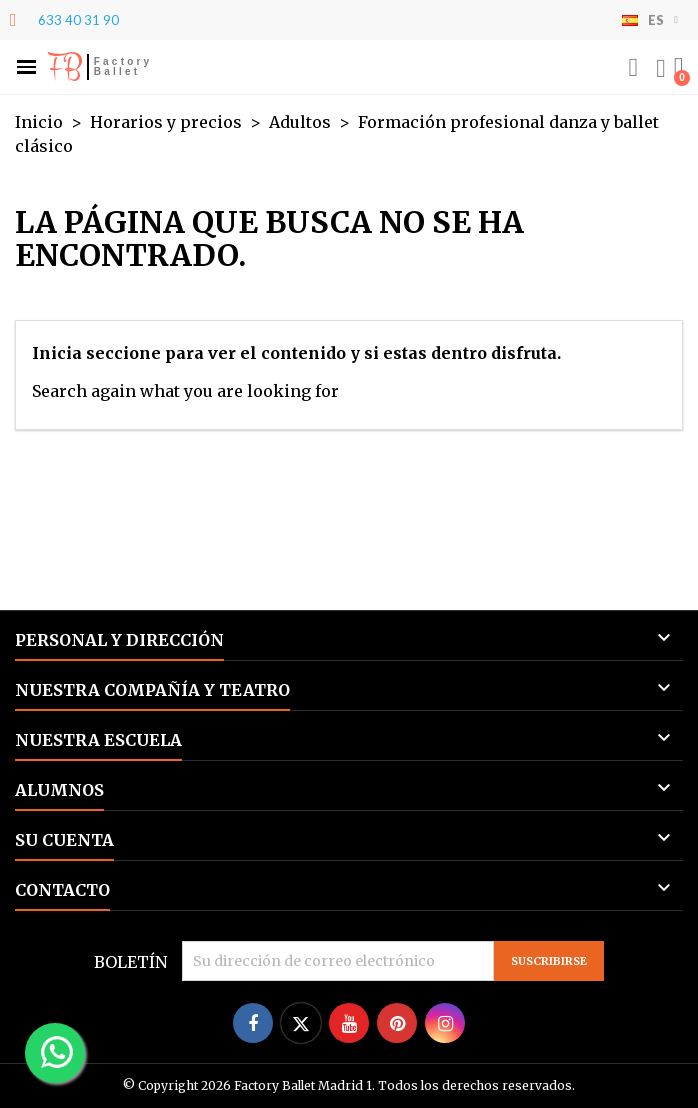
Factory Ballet (123, 66)
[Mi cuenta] (661, 69)
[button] (26, 67)
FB (64, 67)
